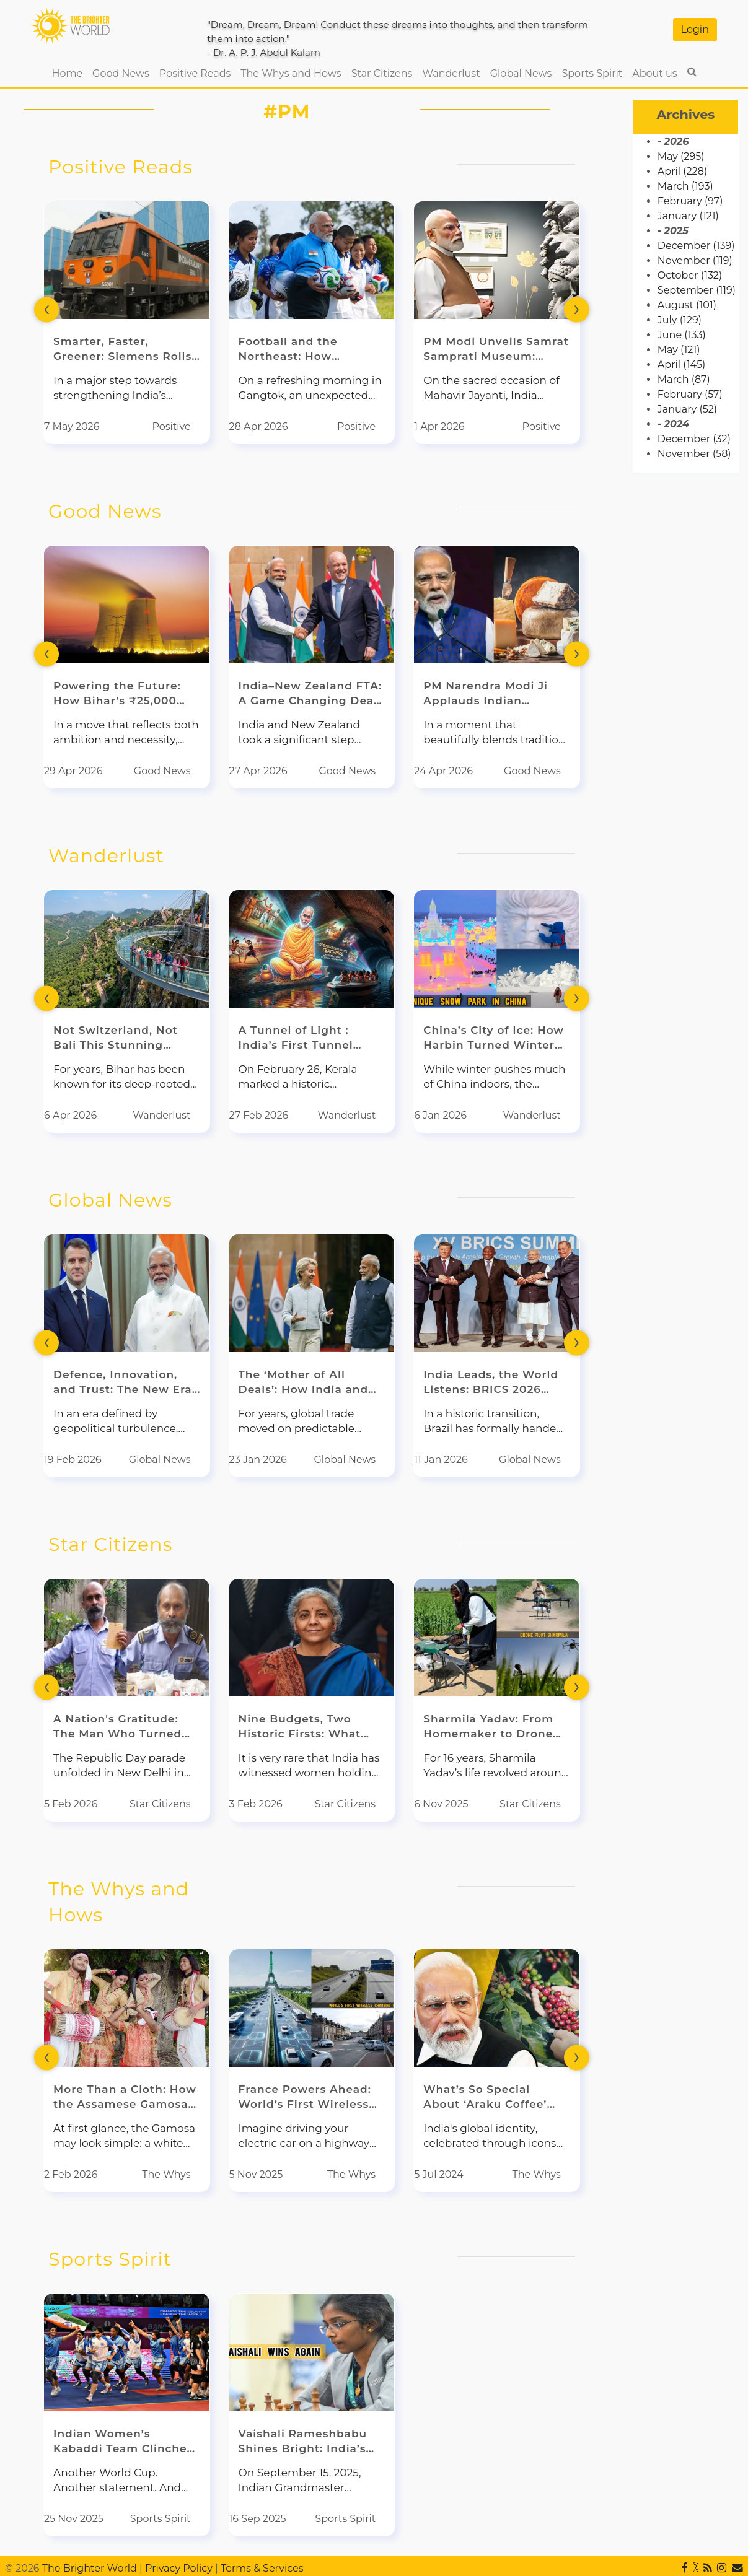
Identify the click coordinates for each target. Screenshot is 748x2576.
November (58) (694, 454)
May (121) (679, 350)
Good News (120, 73)
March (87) (684, 379)
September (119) (697, 290)
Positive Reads (195, 73)
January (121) (688, 216)
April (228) (682, 171)
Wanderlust (451, 73)
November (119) (695, 260)
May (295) (681, 156)
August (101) (687, 305)
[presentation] (46, 309)
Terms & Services (262, 2568)
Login (695, 29)
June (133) (682, 335)
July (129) (680, 320)
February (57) (690, 394)
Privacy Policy (179, 2568)
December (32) (694, 439)
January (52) (687, 409)
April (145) (681, 364)
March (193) (685, 186)
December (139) (696, 245)
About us (654, 73)
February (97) (690, 201)
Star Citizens (382, 73)
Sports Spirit (591, 73)
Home (69, 72)
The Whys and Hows (290, 73)
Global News (521, 73)
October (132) (690, 275)
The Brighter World (89, 2568)
